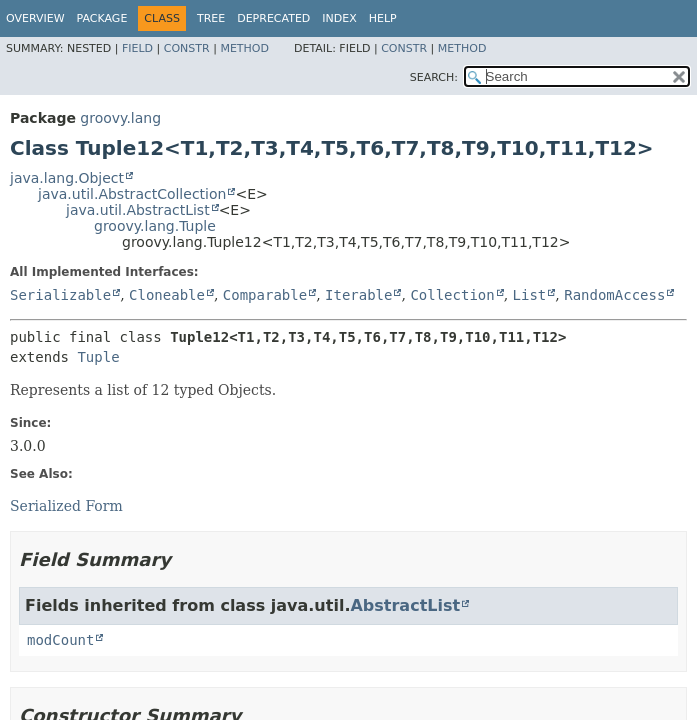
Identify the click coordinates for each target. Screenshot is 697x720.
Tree (211, 18)
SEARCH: (434, 77)
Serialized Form (66, 506)
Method (244, 48)
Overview (35, 18)
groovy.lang (120, 118)
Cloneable (167, 295)
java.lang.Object (67, 178)
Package (102, 18)
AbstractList (405, 605)
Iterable (358, 295)
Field (137, 48)
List (530, 295)
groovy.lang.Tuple (155, 226)
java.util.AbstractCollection (132, 194)
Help (383, 18)
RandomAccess (614, 295)
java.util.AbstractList (138, 210)
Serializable (60, 295)
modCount (60, 640)
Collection (452, 295)
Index (339, 18)
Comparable (265, 295)
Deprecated (273, 18)
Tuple (98, 357)
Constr (187, 48)
